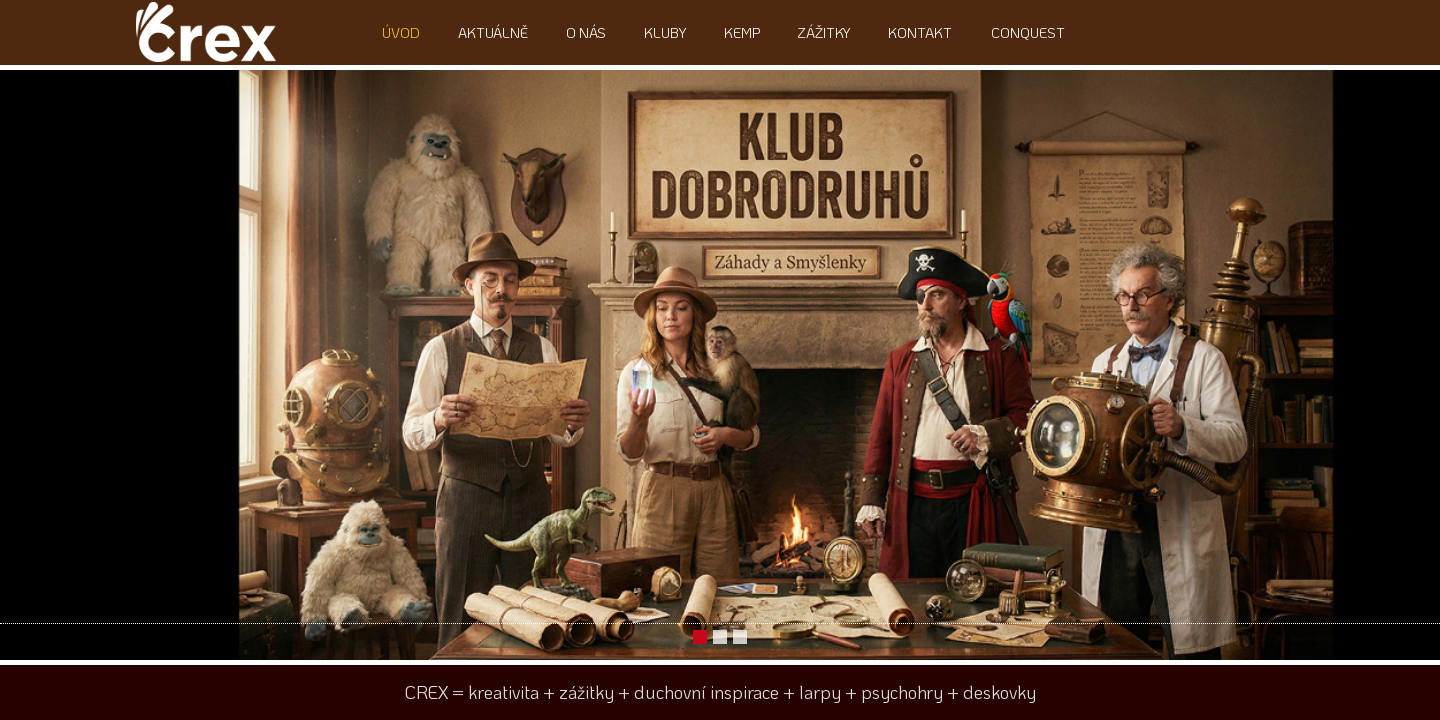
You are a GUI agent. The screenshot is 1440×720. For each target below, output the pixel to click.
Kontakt (908, 32)
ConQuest (1011, 32)
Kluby (665, 32)
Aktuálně (501, 32)
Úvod (413, 32)
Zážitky (816, 32)
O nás (590, 32)
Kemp (738, 32)
